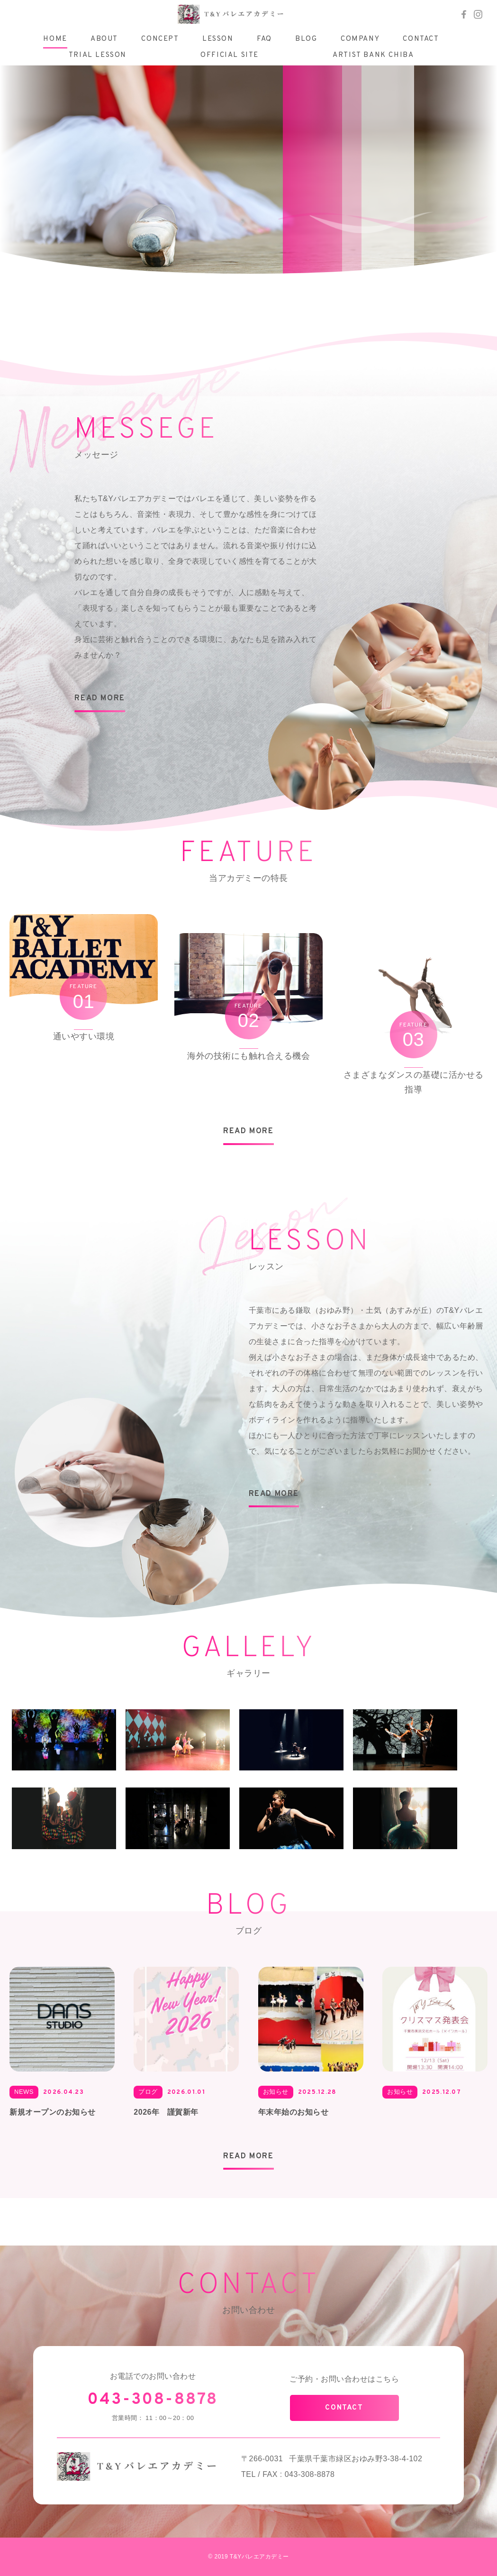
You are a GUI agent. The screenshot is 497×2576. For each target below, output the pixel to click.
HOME (55, 39)
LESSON (218, 39)
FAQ (264, 39)
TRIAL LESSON (98, 55)
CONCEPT (160, 39)
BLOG (306, 39)
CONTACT (421, 39)
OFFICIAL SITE (229, 55)
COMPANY (360, 39)
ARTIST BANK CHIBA (373, 55)
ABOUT (104, 39)
